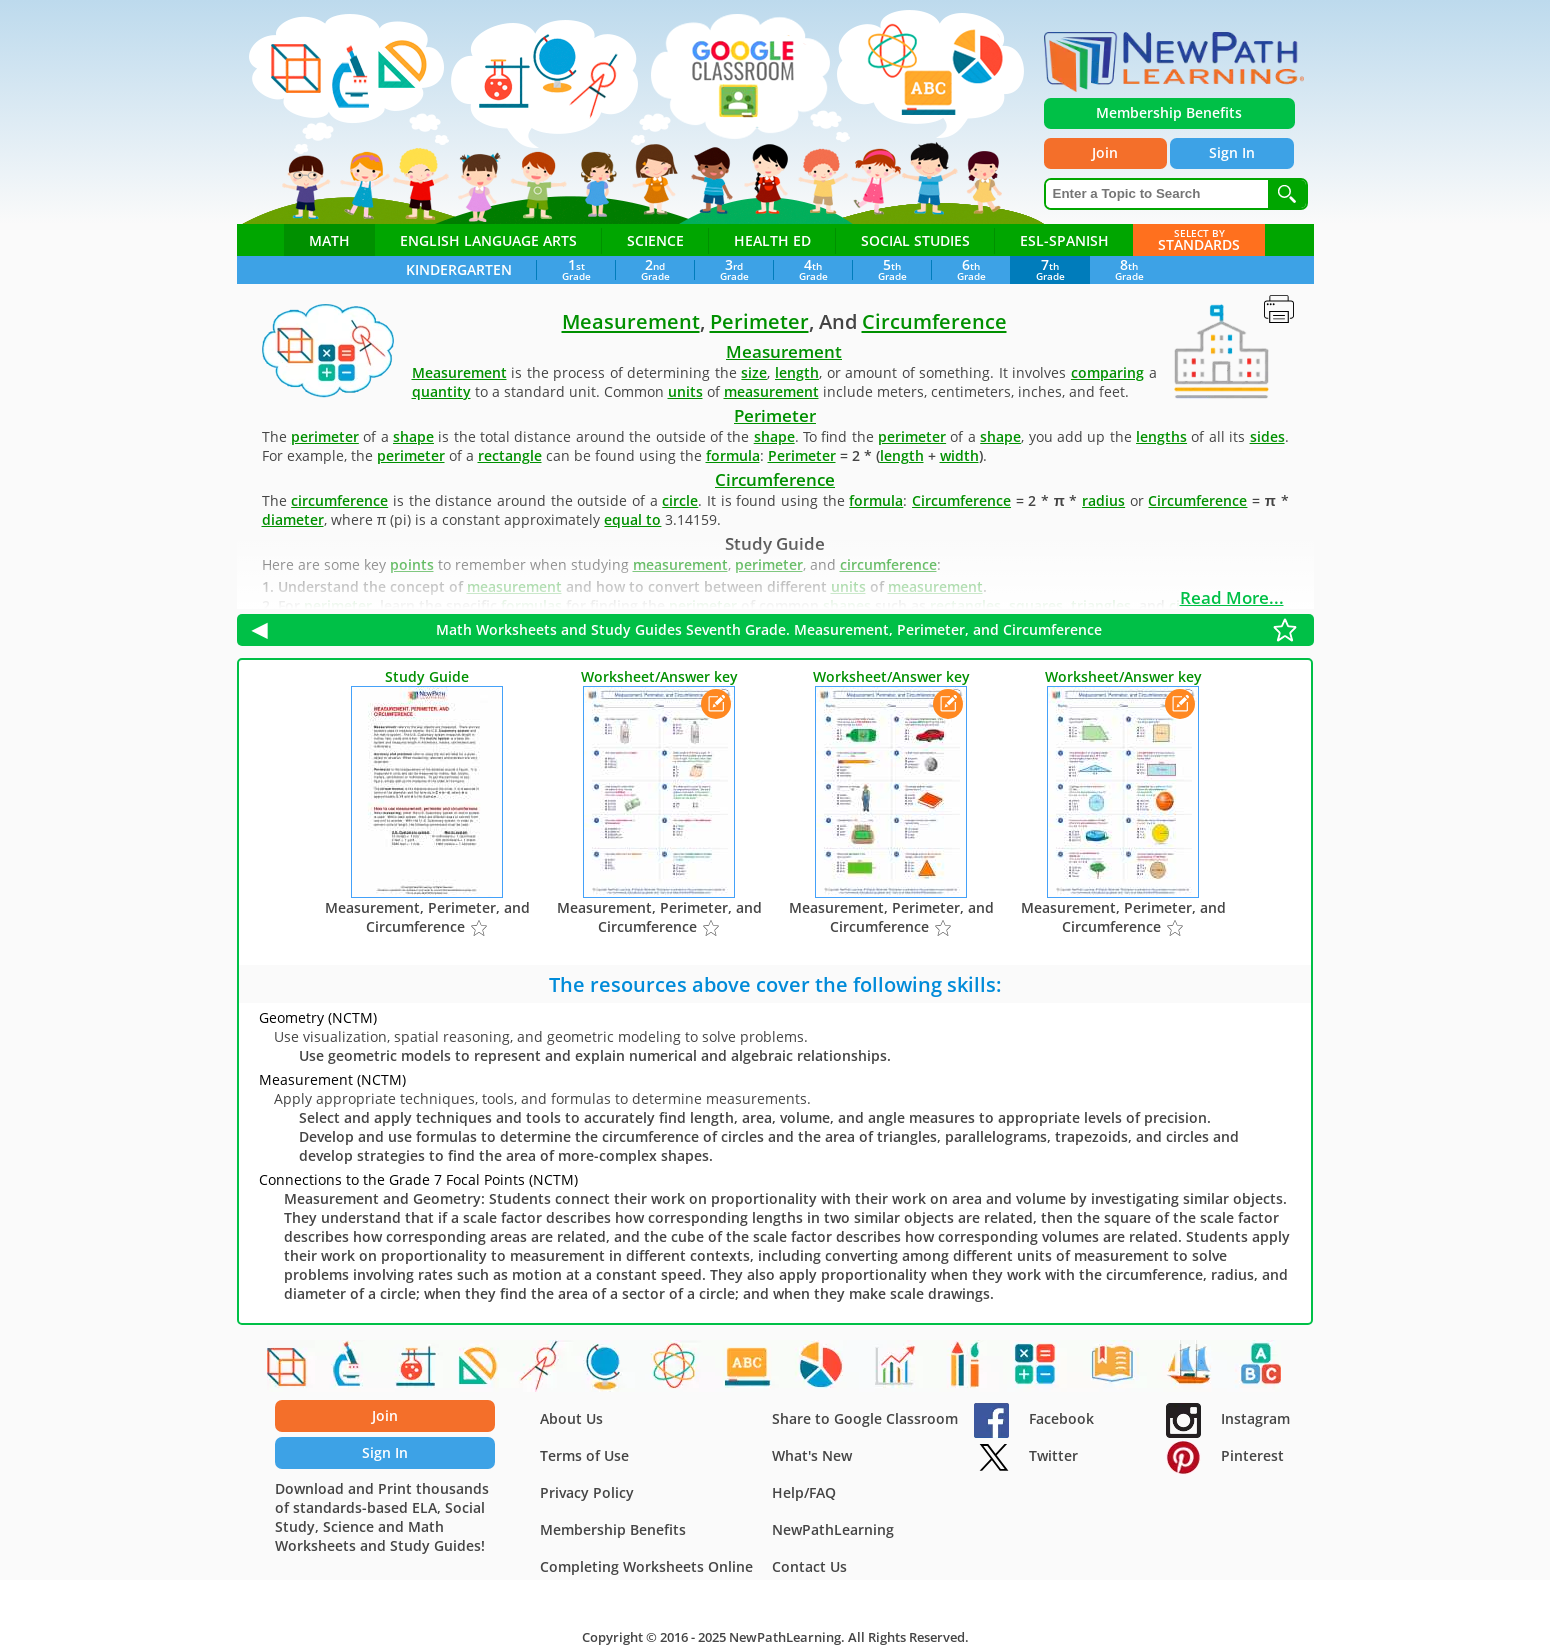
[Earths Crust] (605, 1370)
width (959, 455)
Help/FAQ (804, 1492)
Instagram (1228, 1418)
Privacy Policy (587, 1492)
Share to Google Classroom (865, 1418)
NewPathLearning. (787, 1637)
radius (1103, 500)
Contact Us (809, 1566)
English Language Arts (488, 240)
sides (1267, 436)
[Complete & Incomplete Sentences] (1114, 1370)
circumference (339, 500)
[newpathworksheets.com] (1174, 62)
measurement (771, 391)
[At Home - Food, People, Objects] (967, 1370)
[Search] (1287, 198)
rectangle (510, 455)
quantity (441, 391)
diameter (293, 519)
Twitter (1026, 1455)
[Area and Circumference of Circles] (541, 1370)
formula (733, 455)
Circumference (934, 321)
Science (655, 240)
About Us (571, 1418)
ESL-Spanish (1064, 240)
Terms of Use (584, 1455)
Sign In (1242, 155)
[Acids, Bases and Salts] (413, 1370)
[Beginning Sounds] (1264, 1370)
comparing (1107, 372)
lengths (1161, 436)
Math (329, 240)
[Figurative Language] (750, 1370)
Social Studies (915, 240)
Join (1109, 155)
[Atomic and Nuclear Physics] (676, 1370)
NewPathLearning (833, 1529)
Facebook (1034, 1418)
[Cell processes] (349, 1370)
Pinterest (1225, 1455)
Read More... (1232, 597)
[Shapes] (285, 1370)
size (754, 372)
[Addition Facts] (1037, 1370)
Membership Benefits (613, 1529)
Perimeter (759, 321)
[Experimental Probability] (896, 1370)
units (685, 391)
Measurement (631, 321)
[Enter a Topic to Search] (1157, 198)
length (797, 372)
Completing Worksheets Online (646, 1566)
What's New (812, 1455)
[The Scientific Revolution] (822, 1370)
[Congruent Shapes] (477, 1370)
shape (413, 436)
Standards (1199, 239)
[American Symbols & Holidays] (1192, 1370)
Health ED (772, 240)
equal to (632, 519)
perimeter (325, 436)
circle (680, 500)
